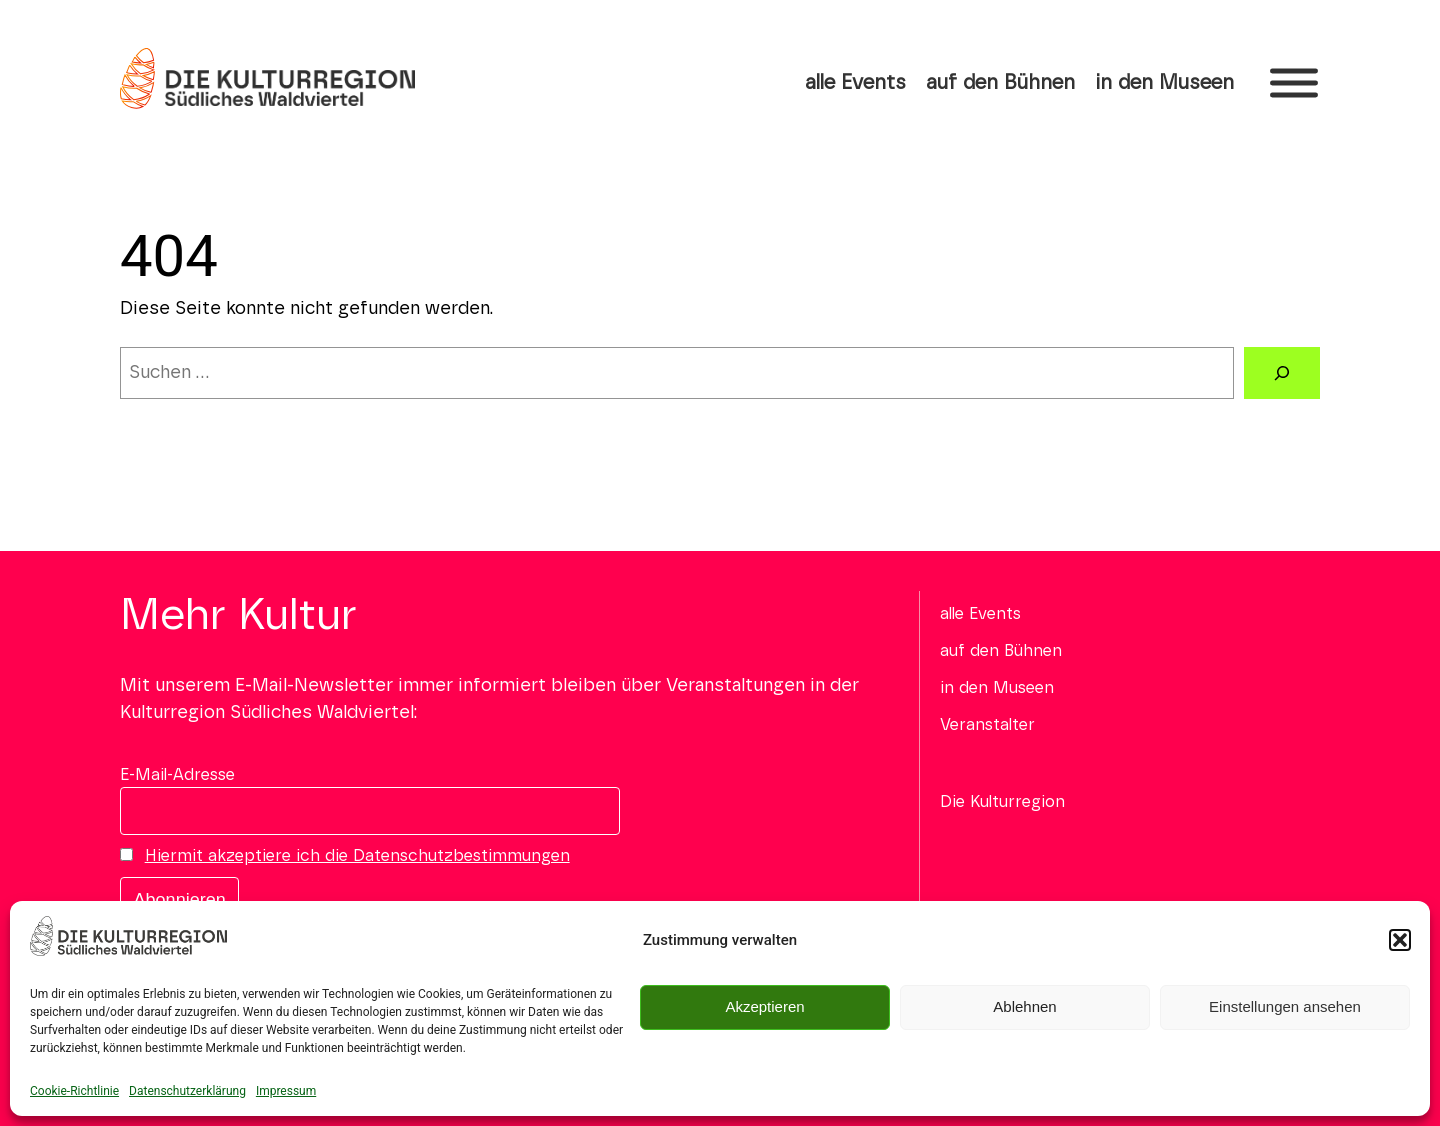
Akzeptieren (764, 1006)
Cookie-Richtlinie (74, 1091)
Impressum (286, 1091)
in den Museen (1164, 83)
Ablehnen (1024, 1006)
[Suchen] (1282, 373)
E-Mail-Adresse (177, 775)
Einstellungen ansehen (1285, 1006)
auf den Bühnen (1000, 83)
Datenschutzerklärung (187, 1091)
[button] (1400, 940)
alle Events (855, 83)
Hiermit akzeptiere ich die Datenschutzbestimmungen (357, 856)
